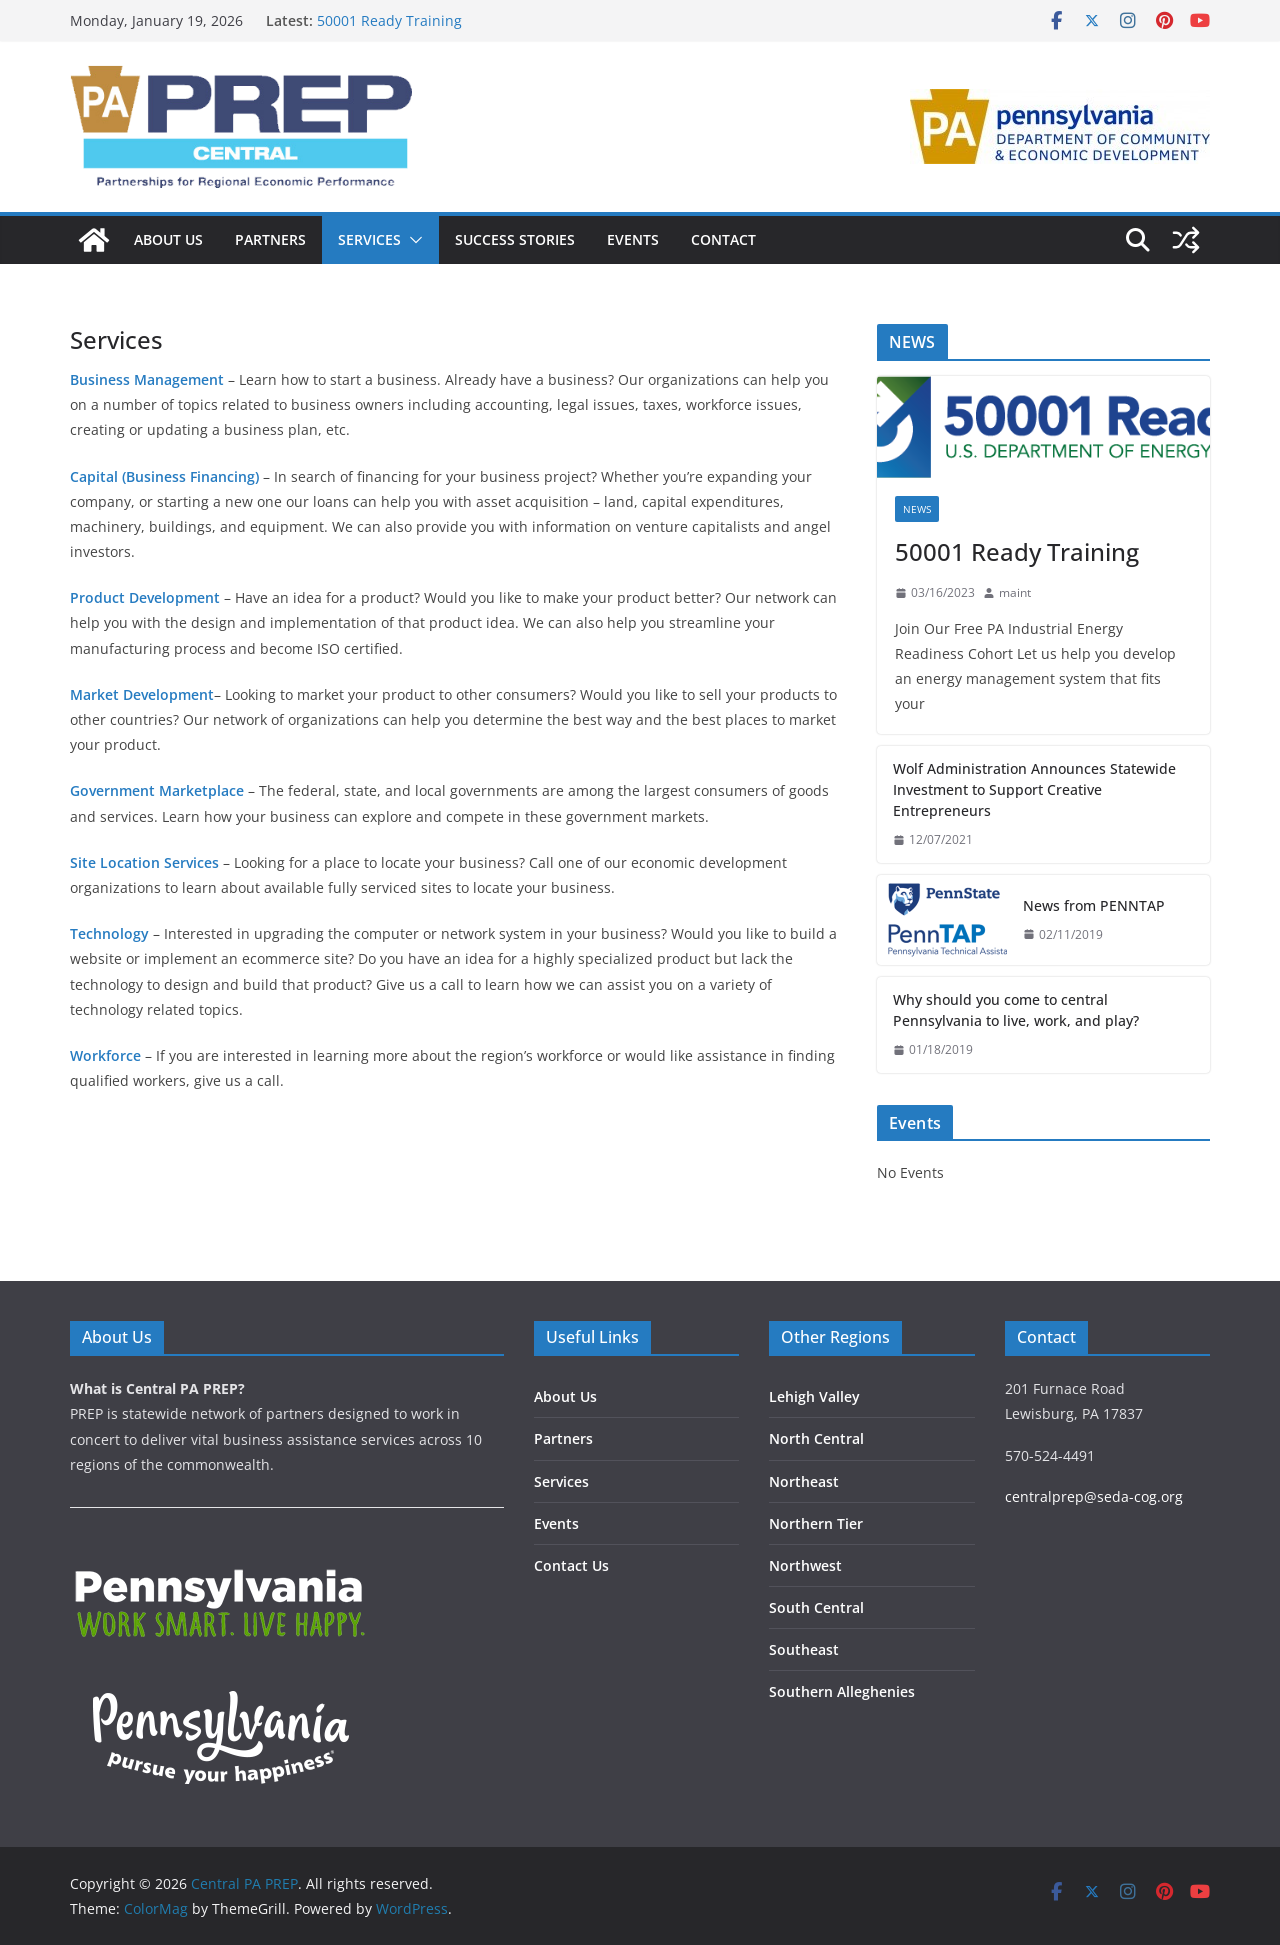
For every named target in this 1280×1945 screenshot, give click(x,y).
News (917, 509)
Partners (270, 239)
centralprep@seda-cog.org (1094, 1496)
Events (633, 239)
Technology (109, 933)
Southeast (804, 1649)
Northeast (804, 1481)
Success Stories (515, 239)
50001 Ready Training (389, 20)
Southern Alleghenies (842, 1691)
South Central (816, 1607)
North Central (816, 1438)
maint (1015, 592)
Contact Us (571, 1565)
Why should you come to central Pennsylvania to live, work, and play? (1016, 1010)
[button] (412, 240)
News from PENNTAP (1094, 905)
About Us (168, 239)
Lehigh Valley (814, 1396)
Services (369, 239)
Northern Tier (816, 1523)
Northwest (805, 1565)
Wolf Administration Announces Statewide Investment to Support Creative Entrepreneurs (1034, 789)
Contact (723, 239)
